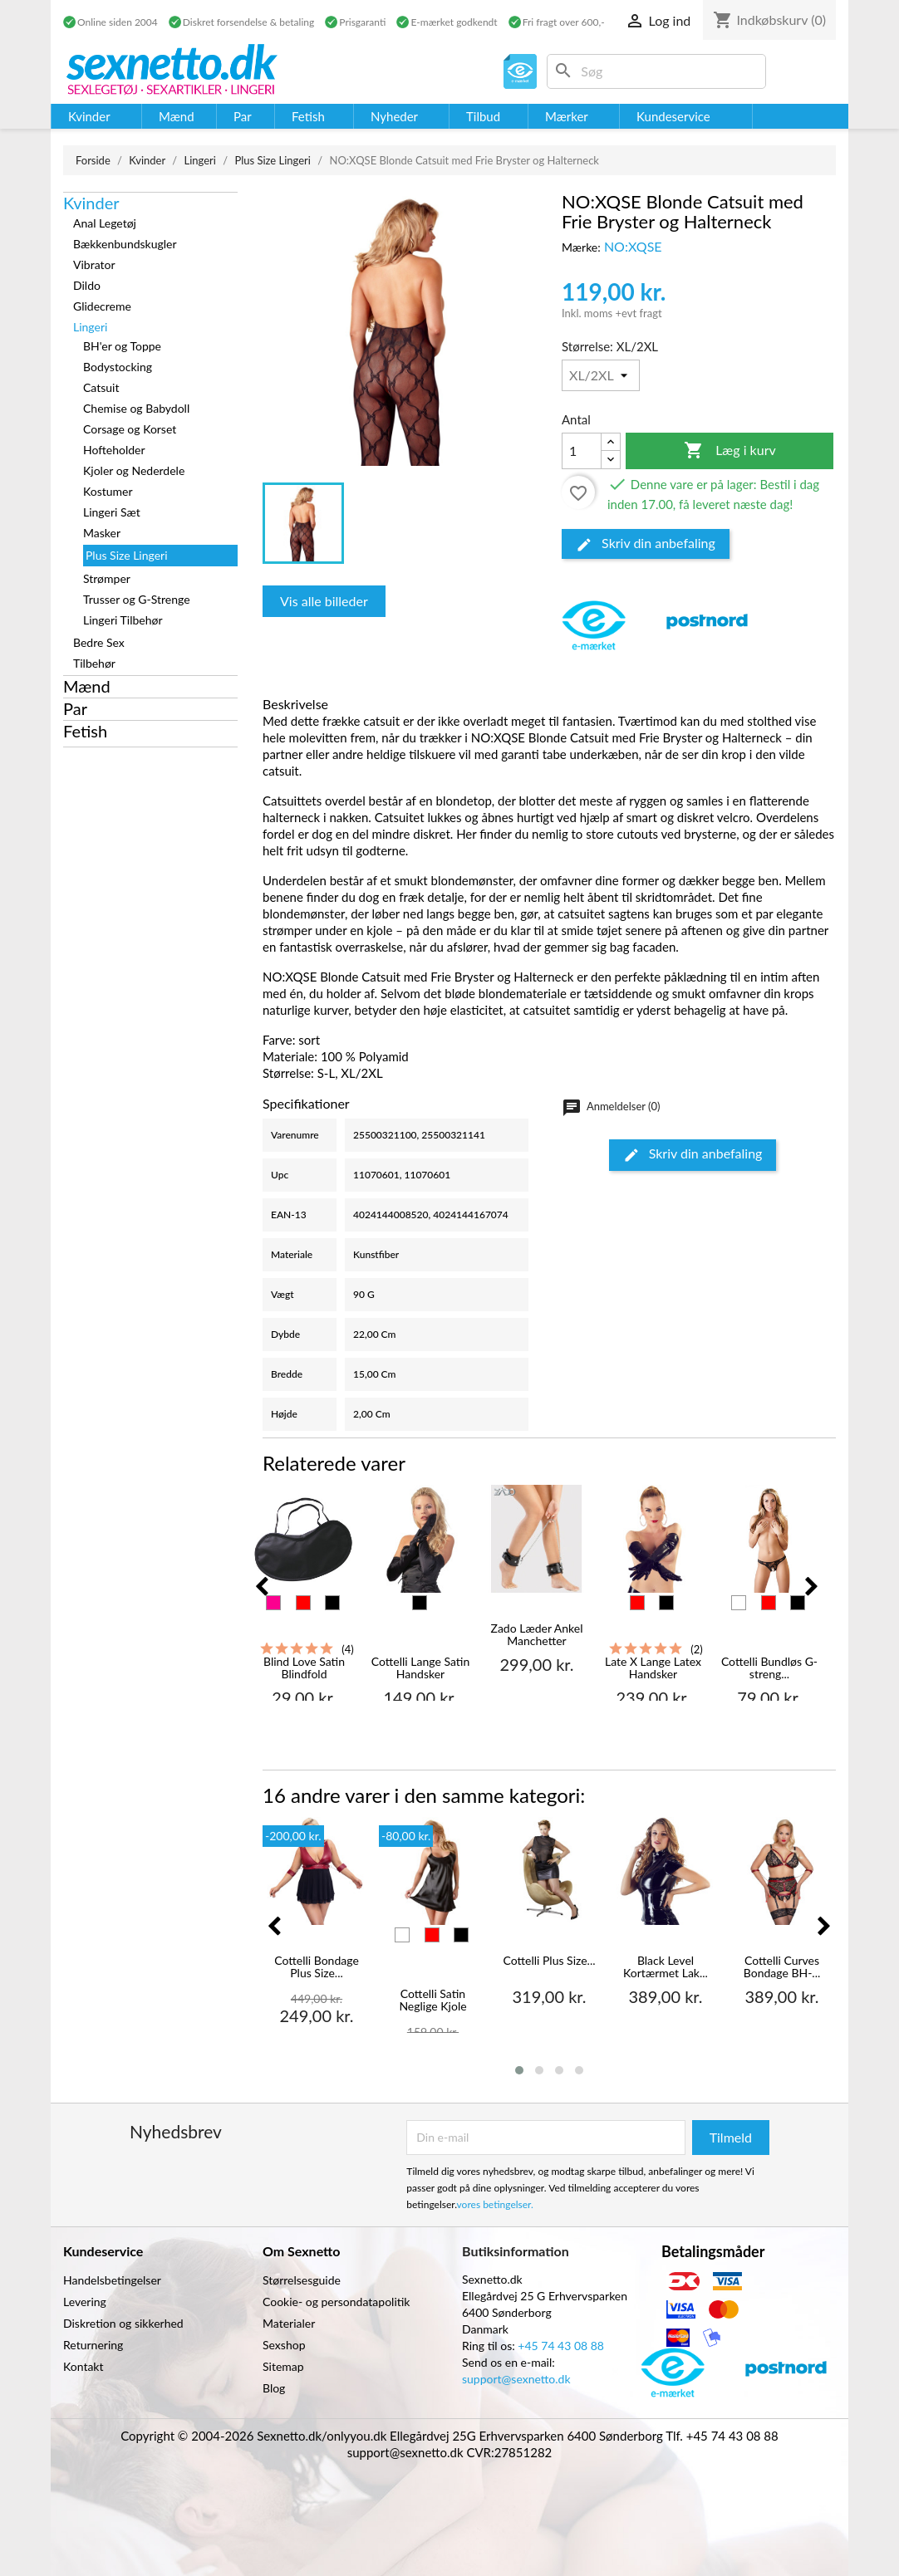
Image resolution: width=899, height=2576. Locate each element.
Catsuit (101, 387)
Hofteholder (114, 450)
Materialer (289, 2323)
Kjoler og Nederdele (133, 470)
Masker (101, 533)
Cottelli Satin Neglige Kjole (432, 2000)
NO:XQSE (633, 246)
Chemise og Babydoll (136, 408)
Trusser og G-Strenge (136, 599)
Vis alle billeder (324, 601)
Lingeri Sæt (111, 512)
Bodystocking (117, 367)
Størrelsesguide (302, 2280)
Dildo (87, 285)
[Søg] (656, 71)
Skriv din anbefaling (645, 544)
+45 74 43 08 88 (561, 2345)
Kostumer (108, 491)
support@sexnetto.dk (516, 2379)
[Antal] (582, 451)
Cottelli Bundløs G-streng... (769, 1668)
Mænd (87, 686)
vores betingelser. (495, 2204)
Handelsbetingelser (112, 2280)
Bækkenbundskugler (125, 244)
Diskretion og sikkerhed (123, 2323)
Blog (274, 2388)
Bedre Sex (99, 642)
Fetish (85, 730)
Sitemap (283, 2366)
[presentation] (261, 1586)
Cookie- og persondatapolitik (336, 2301)
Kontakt (83, 2366)
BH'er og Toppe (122, 346)
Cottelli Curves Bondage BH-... (782, 1967)
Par (75, 708)
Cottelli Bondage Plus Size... (316, 1967)
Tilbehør (94, 663)
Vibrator (94, 264)
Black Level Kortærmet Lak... (665, 1967)
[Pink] (273, 1602)
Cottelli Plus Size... (549, 1960)
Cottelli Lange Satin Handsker (420, 1668)
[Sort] (332, 1602)
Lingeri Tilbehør (123, 620)
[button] (519, 2070)
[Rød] (303, 1602)
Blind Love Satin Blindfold (304, 1668)
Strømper (106, 578)
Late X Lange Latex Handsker (653, 1668)
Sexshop (284, 2345)
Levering (84, 2301)
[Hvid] (738, 1602)
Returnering (93, 2345)
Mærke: (581, 247)
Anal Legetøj (104, 223)
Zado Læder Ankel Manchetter (537, 1635)
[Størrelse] (601, 375)
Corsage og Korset (129, 429)
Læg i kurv (730, 451)
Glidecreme (102, 306)
